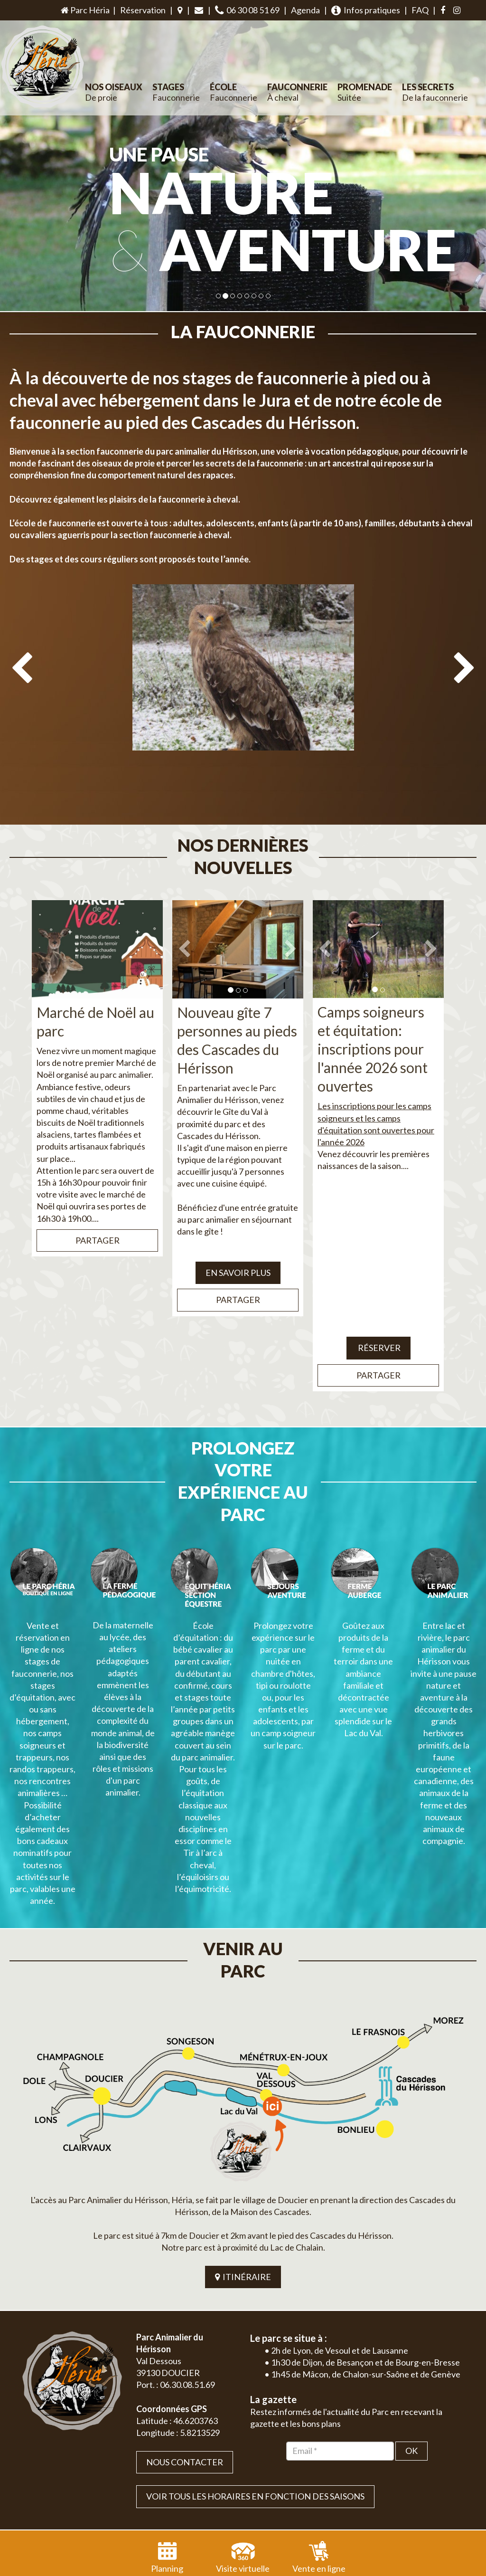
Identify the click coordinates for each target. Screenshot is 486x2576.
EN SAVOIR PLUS (238, 1250)
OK (411, 2339)
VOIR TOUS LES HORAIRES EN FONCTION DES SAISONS (255, 2385)
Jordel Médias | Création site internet (260, 2496)
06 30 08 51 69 (247, 10)
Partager (97, 1218)
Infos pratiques (365, 10)
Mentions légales (443, 2496)
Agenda (305, 10)
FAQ (420, 10)
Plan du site (397, 2496)
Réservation (143, 10)
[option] (243, 698)
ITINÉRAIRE (243, 2165)
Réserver (378, 1325)
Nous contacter (184, 2351)
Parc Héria (84, 10)
